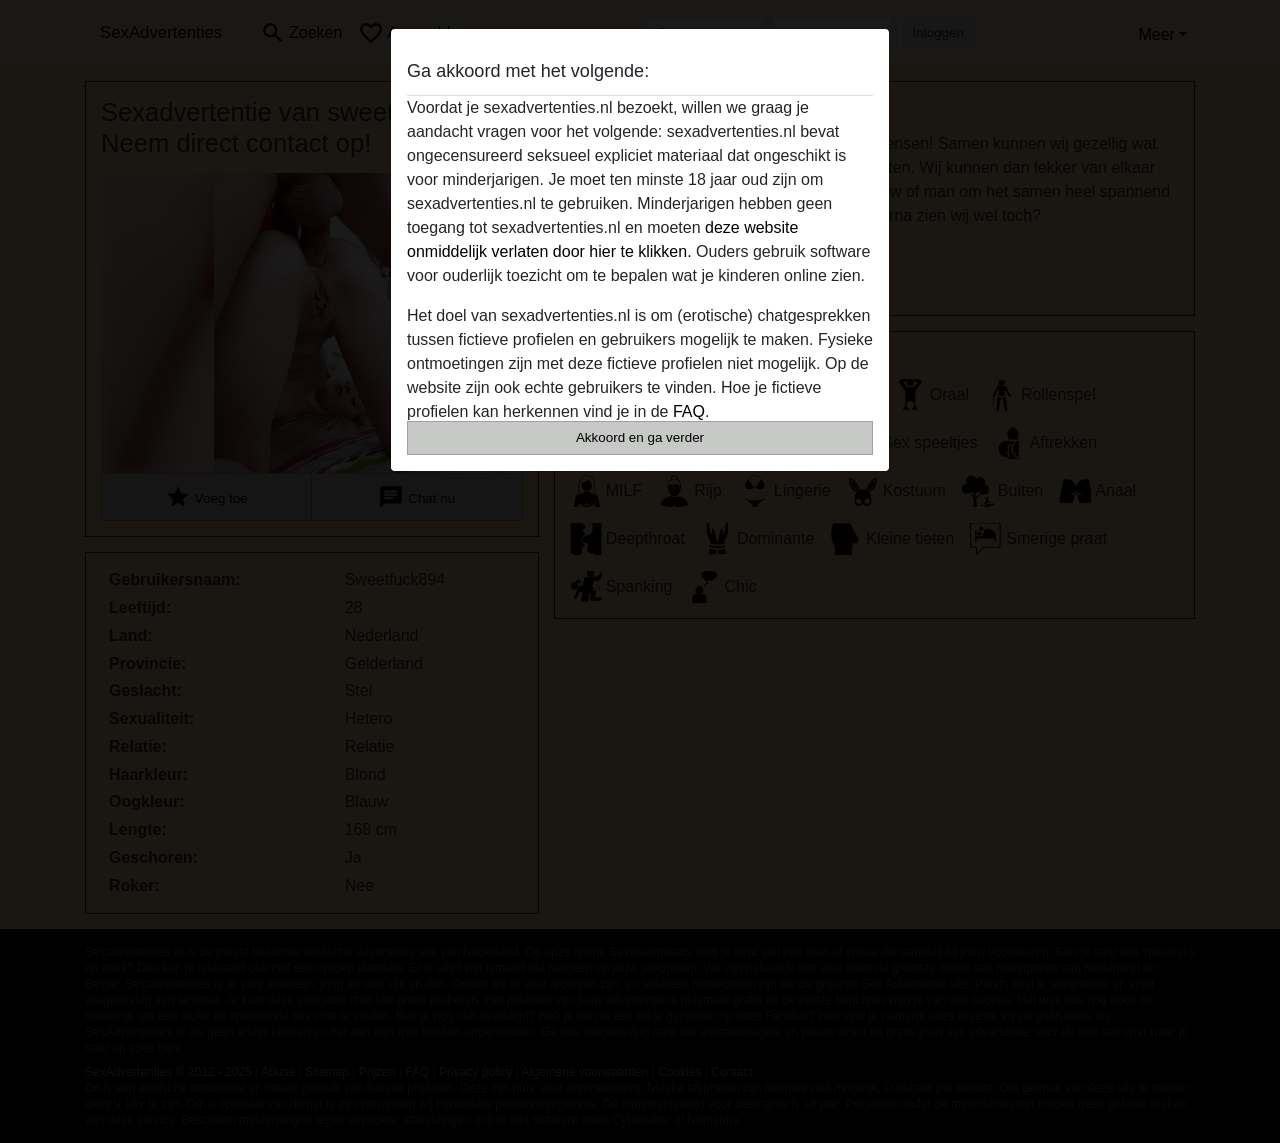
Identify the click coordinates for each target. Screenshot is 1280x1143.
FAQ (689, 411)
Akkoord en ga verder (640, 437)
